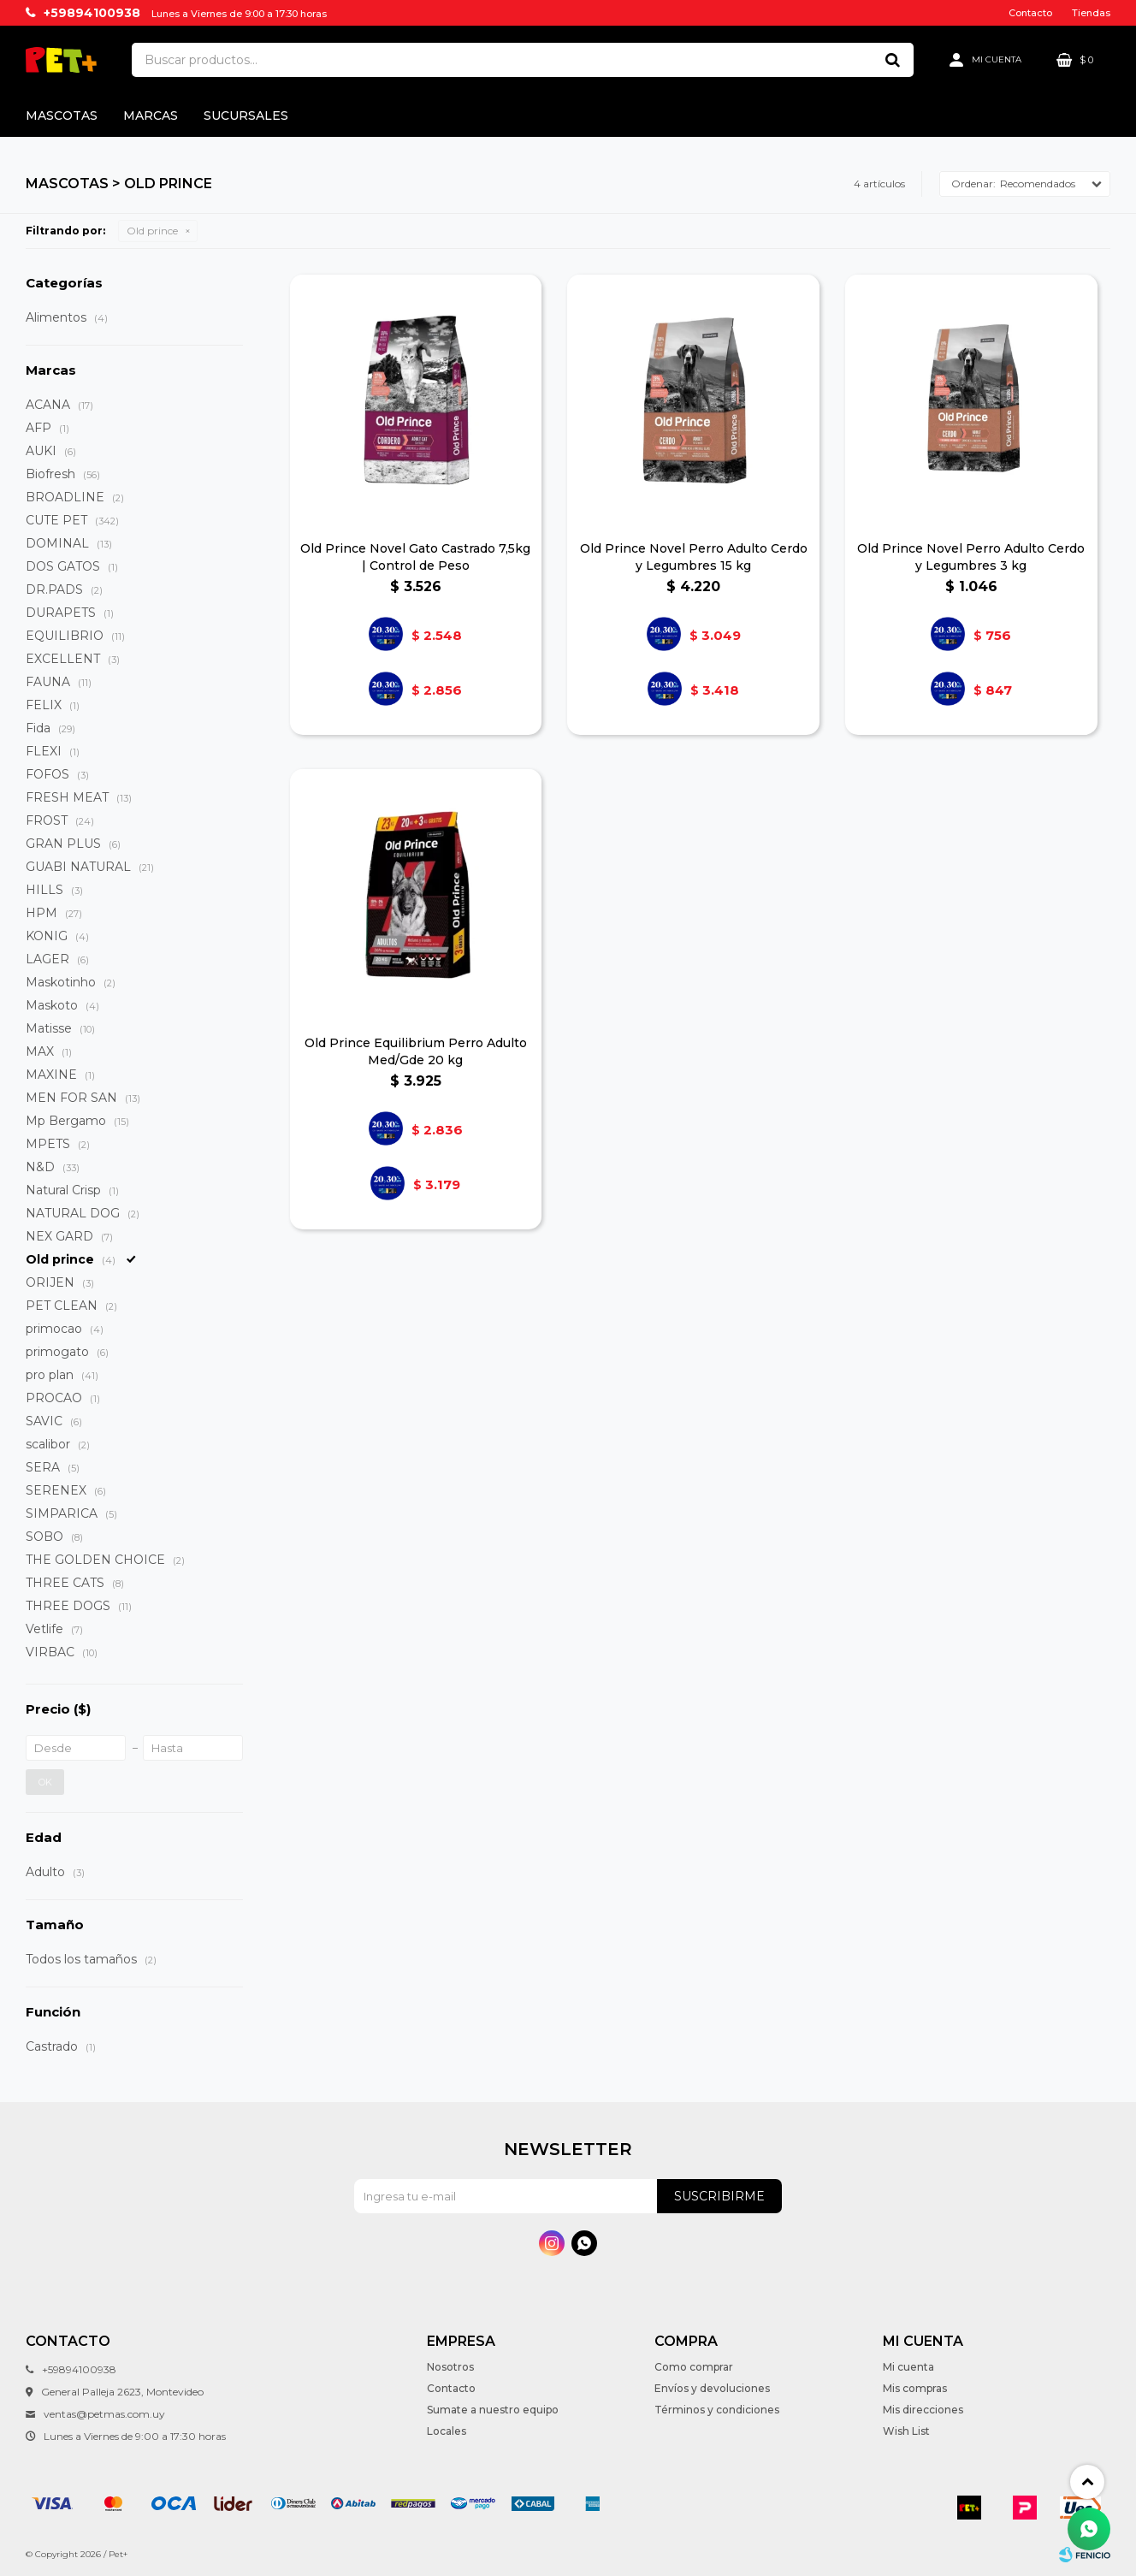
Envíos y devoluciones (712, 2388)
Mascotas (62, 115)
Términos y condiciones (716, 2409)
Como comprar (693, 2366)
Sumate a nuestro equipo (493, 2409)
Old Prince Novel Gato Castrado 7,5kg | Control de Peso (415, 557)
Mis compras (915, 2388)
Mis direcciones (923, 2409)
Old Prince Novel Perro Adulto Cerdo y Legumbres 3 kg (971, 557)
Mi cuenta (908, 2366)
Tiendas (1091, 13)
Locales (446, 2431)
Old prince (152, 230)
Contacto (1030, 13)
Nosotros (450, 2366)
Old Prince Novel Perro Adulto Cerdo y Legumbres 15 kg (694, 557)
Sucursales (246, 115)
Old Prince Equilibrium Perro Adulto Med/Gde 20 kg (416, 1051)
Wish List (906, 2431)
